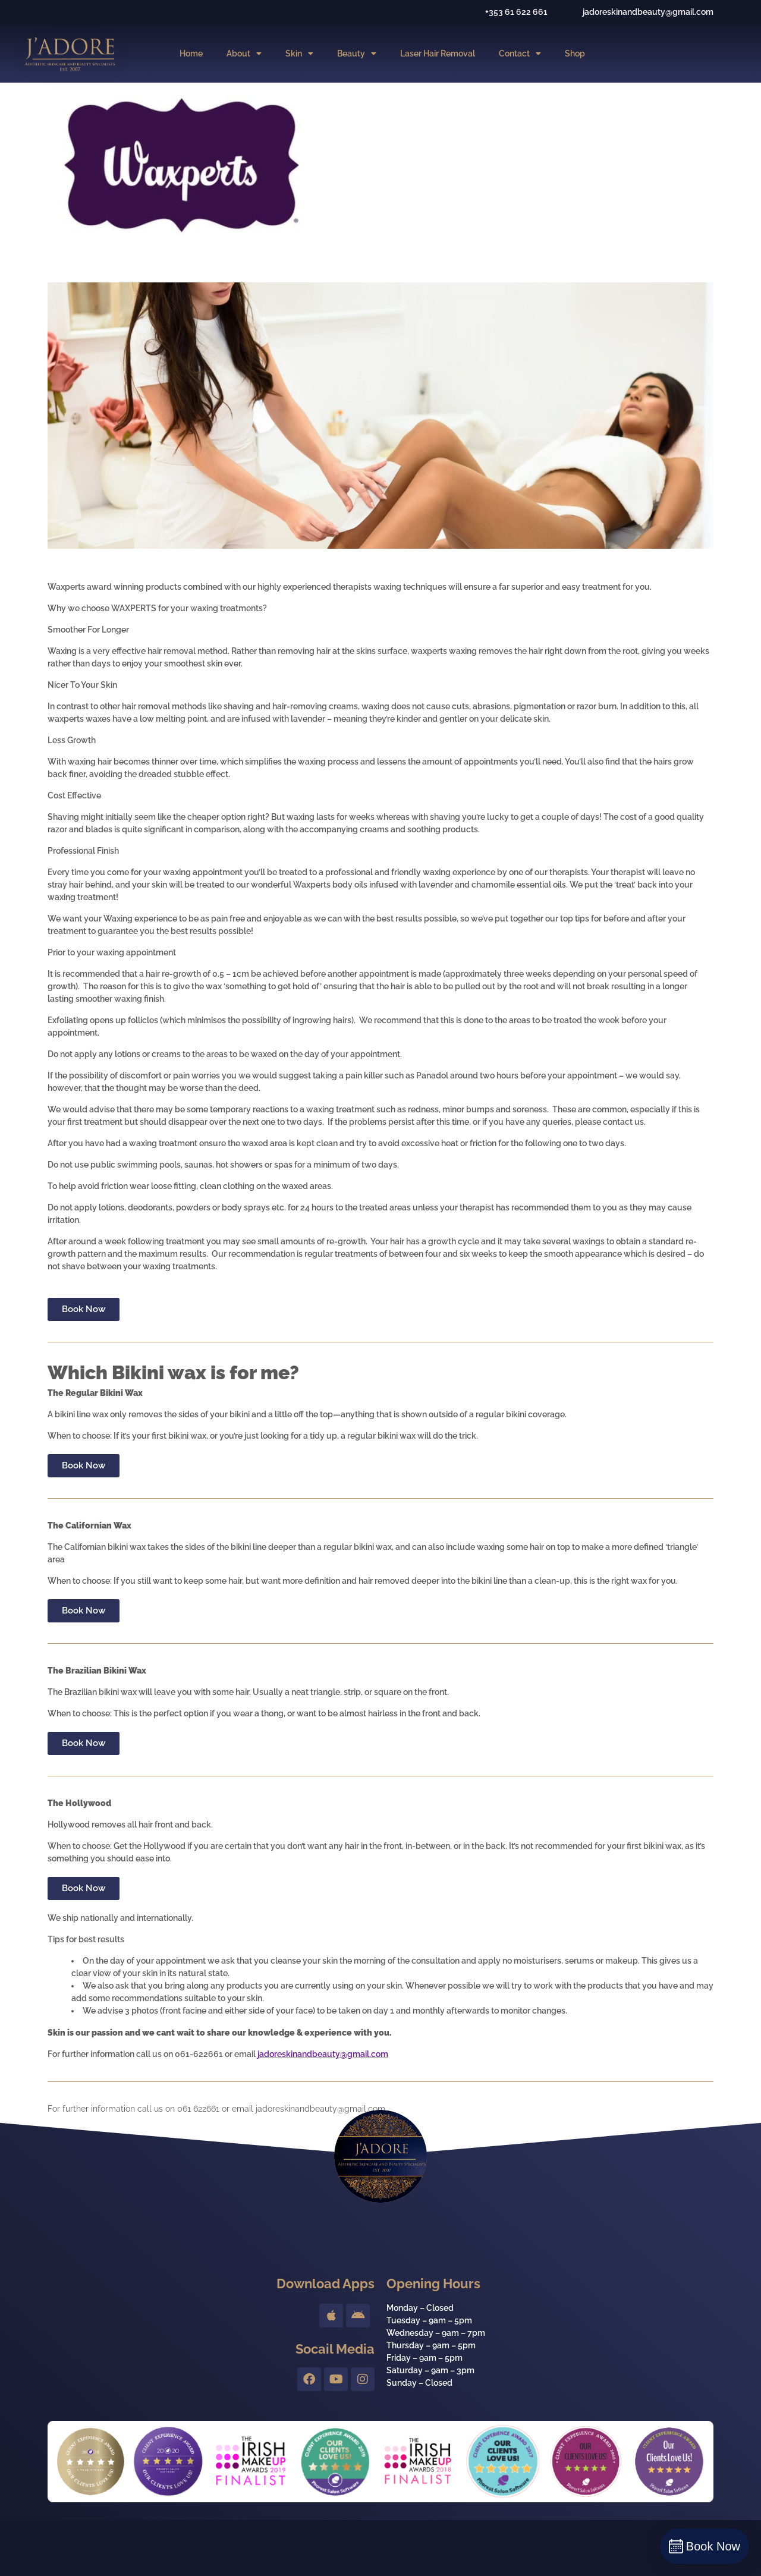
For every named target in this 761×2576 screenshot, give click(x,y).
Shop (575, 53)
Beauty (356, 53)
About (244, 53)
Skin (299, 53)
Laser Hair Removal (437, 53)
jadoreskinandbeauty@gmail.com (322, 2054)
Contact (520, 53)
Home (191, 53)
